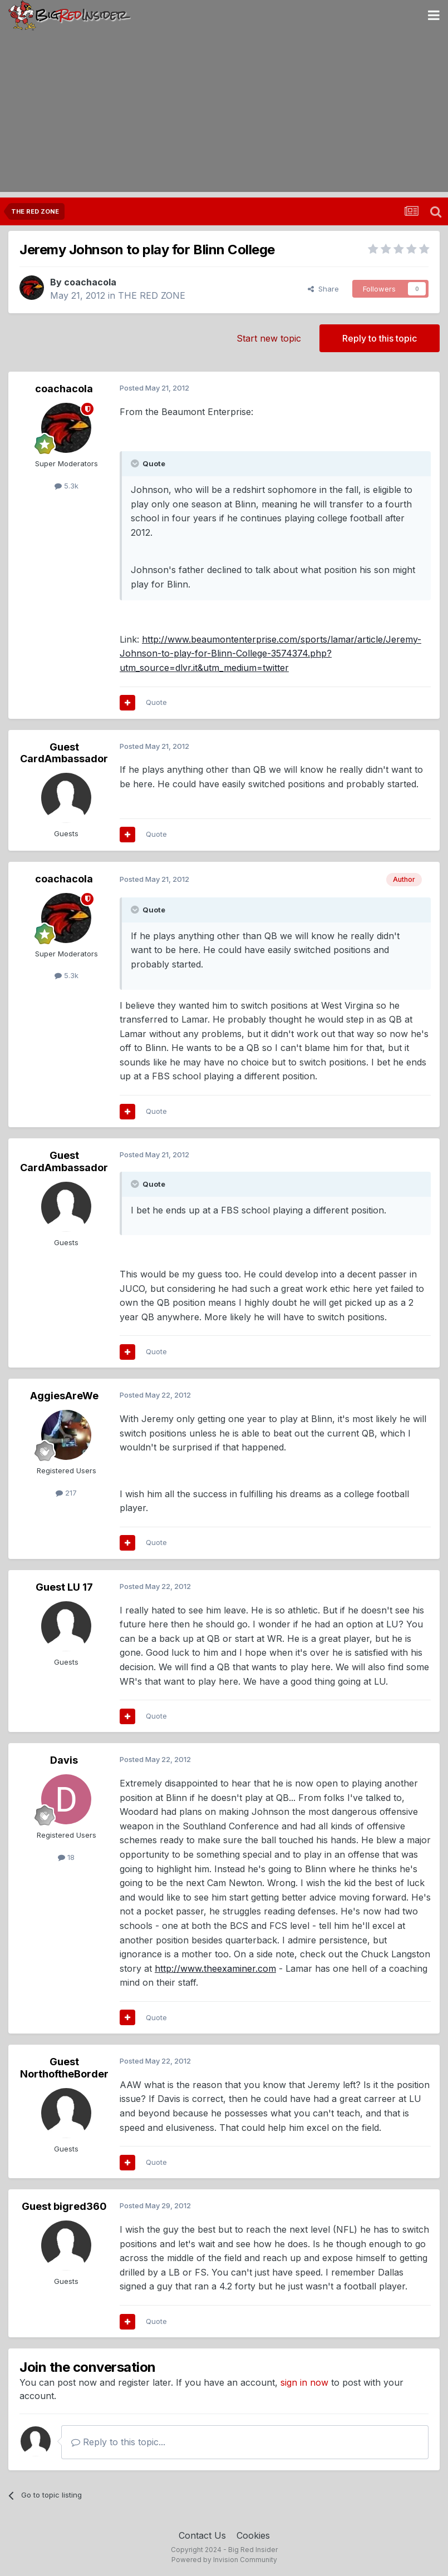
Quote (156, 702)
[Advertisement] (224, 114)
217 (66, 1492)
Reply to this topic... (118, 2441)
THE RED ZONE (151, 295)
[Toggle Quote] (136, 463)
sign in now (304, 2382)
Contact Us (202, 2535)
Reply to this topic (379, 338)
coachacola (90, 282)
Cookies (253, 2535)
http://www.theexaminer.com (215, 1968)
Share (323, 288)
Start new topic (269, 338)
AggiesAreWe (64, 1395)
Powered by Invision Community (224, 2559)
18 (66, 1857)
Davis (64, 1760)
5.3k (66, 485)
